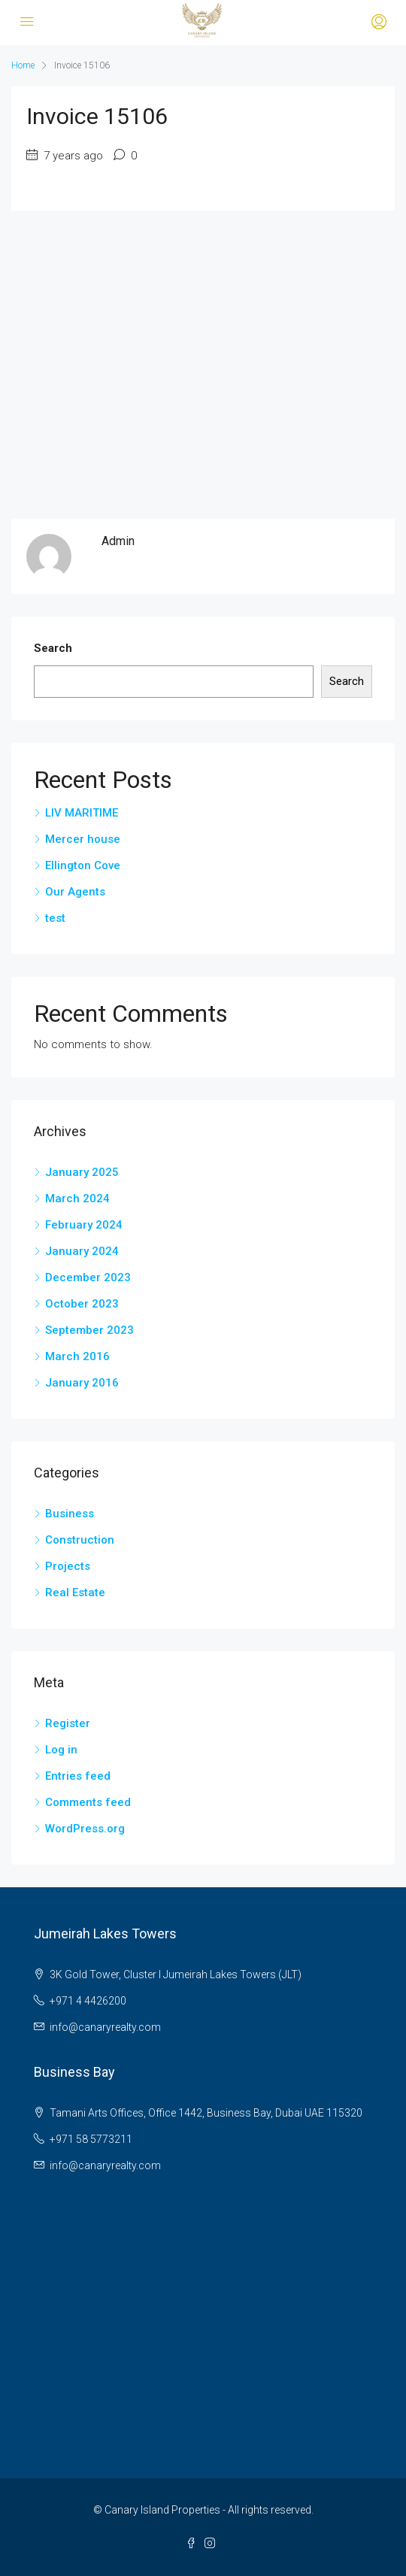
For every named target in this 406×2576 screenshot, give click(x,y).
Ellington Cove (82, 865)
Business (69, 1513)
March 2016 (77, 1356)
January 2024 (82, 1251)
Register (67, 1723)
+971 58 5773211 (91, 2139)
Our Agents (75, 892)
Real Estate (75, 1592)
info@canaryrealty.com (105, 2027)
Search (53, 648)
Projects (67, 1566)
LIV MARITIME (81, 813)
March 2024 (77, 1198)
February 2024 (84, 1225)
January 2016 (82, 1383)
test (55, 918)
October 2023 (82, 1304)
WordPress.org (85, 1828)
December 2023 (88, 1277)
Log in (61, 1749)
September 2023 (89, 1330)
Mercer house (82, 839)
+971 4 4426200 (88, 2001)
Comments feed (88, 1802)
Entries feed (78, 1776)
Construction (79, 1540)
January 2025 (82, 1172)
